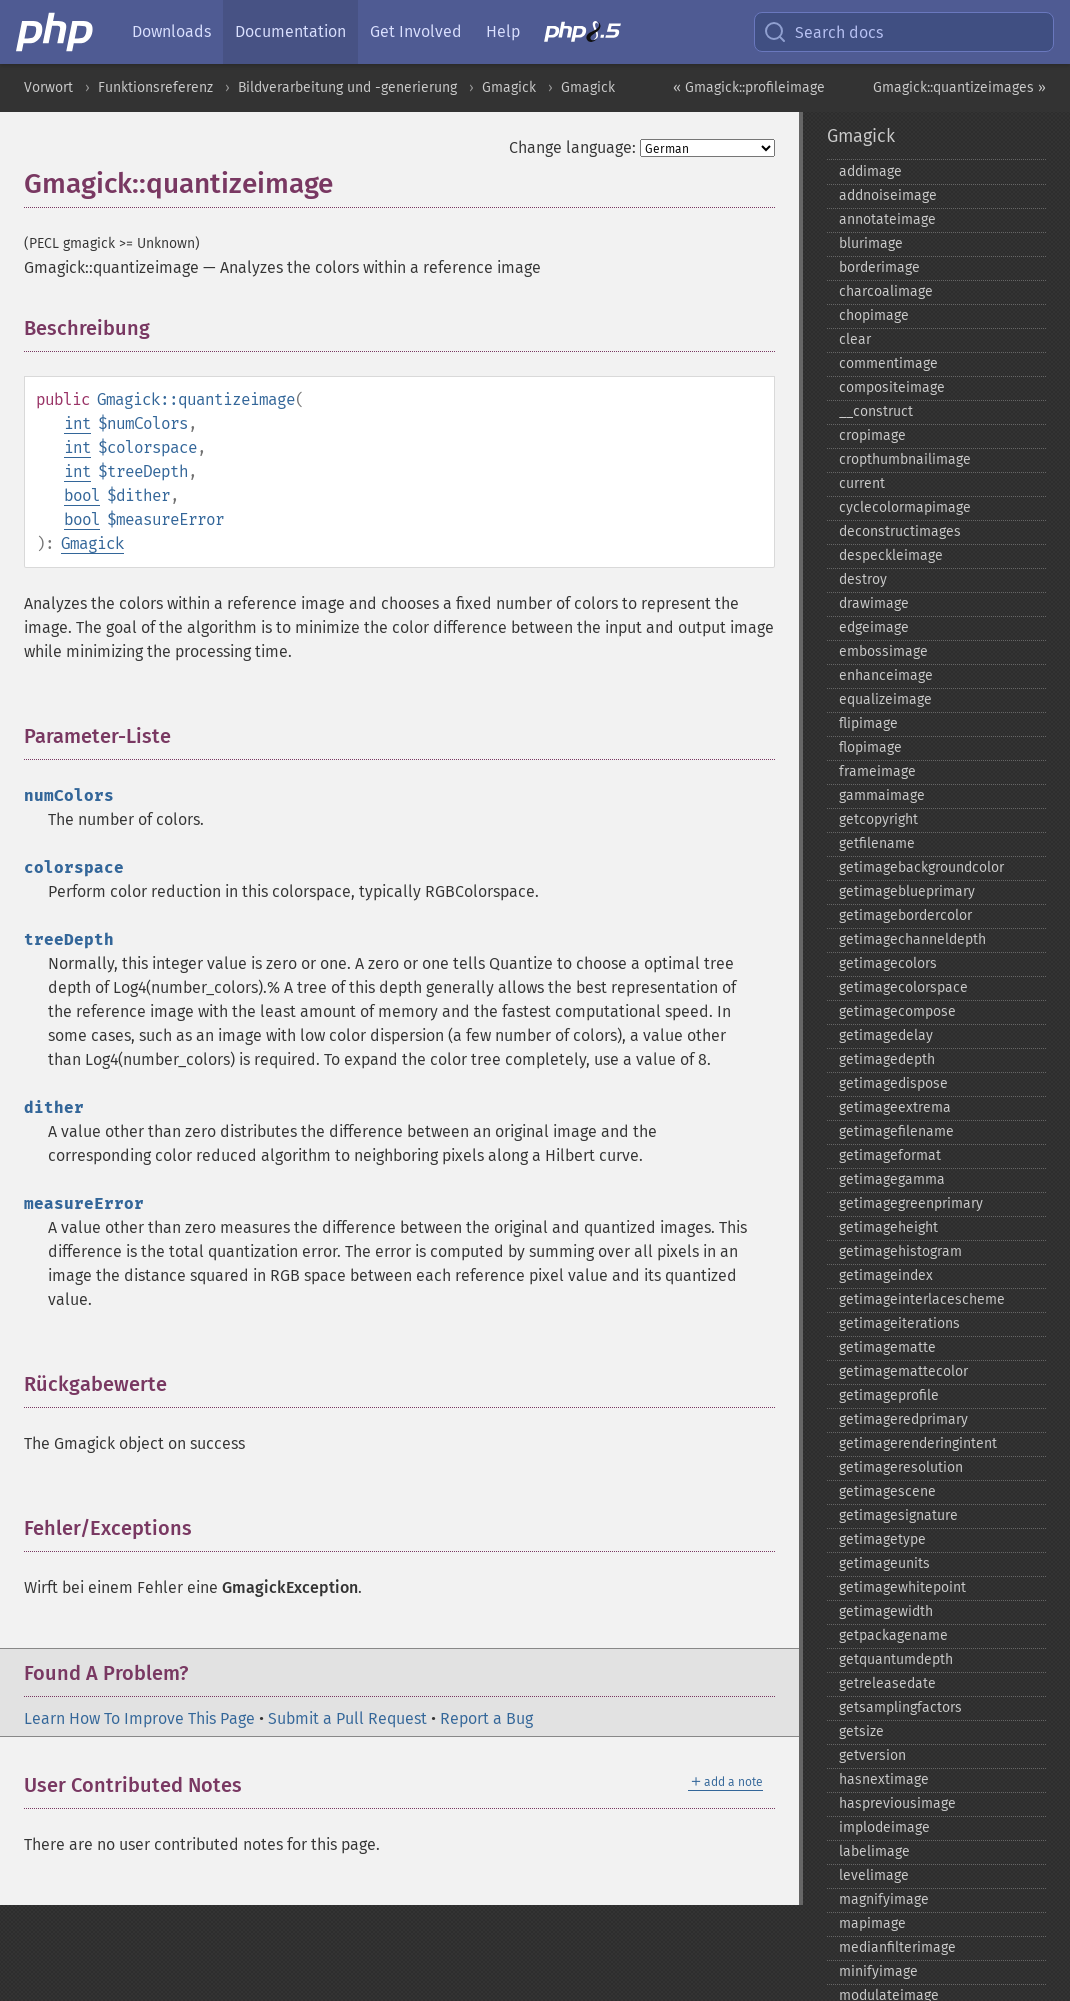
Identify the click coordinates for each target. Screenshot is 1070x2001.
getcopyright (878, 819)
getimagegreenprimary (911, 1203)
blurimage (871, 243)
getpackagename (893, 1635)
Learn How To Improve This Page (139, 1718)
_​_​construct (876, 411)
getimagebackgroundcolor (921, 867)
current (862, 483)
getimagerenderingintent (918, 1443)
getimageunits (884, 1563)
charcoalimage (886, 291)
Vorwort (48, 87)
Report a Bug (486, 1718)
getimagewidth (886, 1611)
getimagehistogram (900, 1251)
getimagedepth (887, 1059)
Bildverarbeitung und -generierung (347, 87)
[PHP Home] (56, 32)
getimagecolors (888, 963)
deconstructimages (900, 531)
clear (855, 339)
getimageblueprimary (907, 891)
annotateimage (887, 219)
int (77, 423)
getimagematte (887, 1347)
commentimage (888, 363)
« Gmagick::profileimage (749, 87)
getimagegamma (892, 1179)
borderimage (879, 267)
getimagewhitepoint (902, 1587)
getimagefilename (896, 1131)
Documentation (290, 31)
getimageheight (888, 1227)
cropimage (872, 435)
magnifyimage (884, 1899)
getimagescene (887, 1491)
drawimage (874, 603)
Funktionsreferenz (155, 87)
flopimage (870, 747)
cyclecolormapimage (905, 507)
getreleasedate (887, 1683)
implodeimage (884, 1827)
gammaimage (882, 795)
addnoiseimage (888, 195)
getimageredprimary (903, 1419)
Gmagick (509, 87)
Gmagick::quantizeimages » (959, 87)
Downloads (171, 31)
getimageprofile (889, 1395)
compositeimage (892, 387)
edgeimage (874, 627)
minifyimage (878, 1971)
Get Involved (416, 31)
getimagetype (882, 1539)
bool (82, 495)
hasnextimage (884, 1779)
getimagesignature (898, 1515)
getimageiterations (899, 1323)
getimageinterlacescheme (922, 1299)
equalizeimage (885, 699)
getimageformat (890, 1155)
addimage (870, 171)
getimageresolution (901, 1467)
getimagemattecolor (903, 1371)
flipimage (868, 723)
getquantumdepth (896, 1659)
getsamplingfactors (900, 1707)
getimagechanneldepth (912, 939)
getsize (861, 1731)
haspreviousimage (897, 1803)
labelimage (874, 1851)
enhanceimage (886, 675)
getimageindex (886, 1275)
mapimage (872, 1923)
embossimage (883, 651)
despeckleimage (891, 555)
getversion (872, 1755)
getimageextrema (895, 1107)
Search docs (823, 32)
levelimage (874, 1875)
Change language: (572, 147)
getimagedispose (893, 1083)
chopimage (874, 315)
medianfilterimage (897, 1947)
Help (503, 31)
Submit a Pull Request (347, 1718)
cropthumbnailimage (905, 459)
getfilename (877, 843)
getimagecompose (897, 1011)
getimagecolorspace (903, 987)
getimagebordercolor (905, 915)
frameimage (877, 771)
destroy (863, 579)
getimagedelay (886, 1035)
